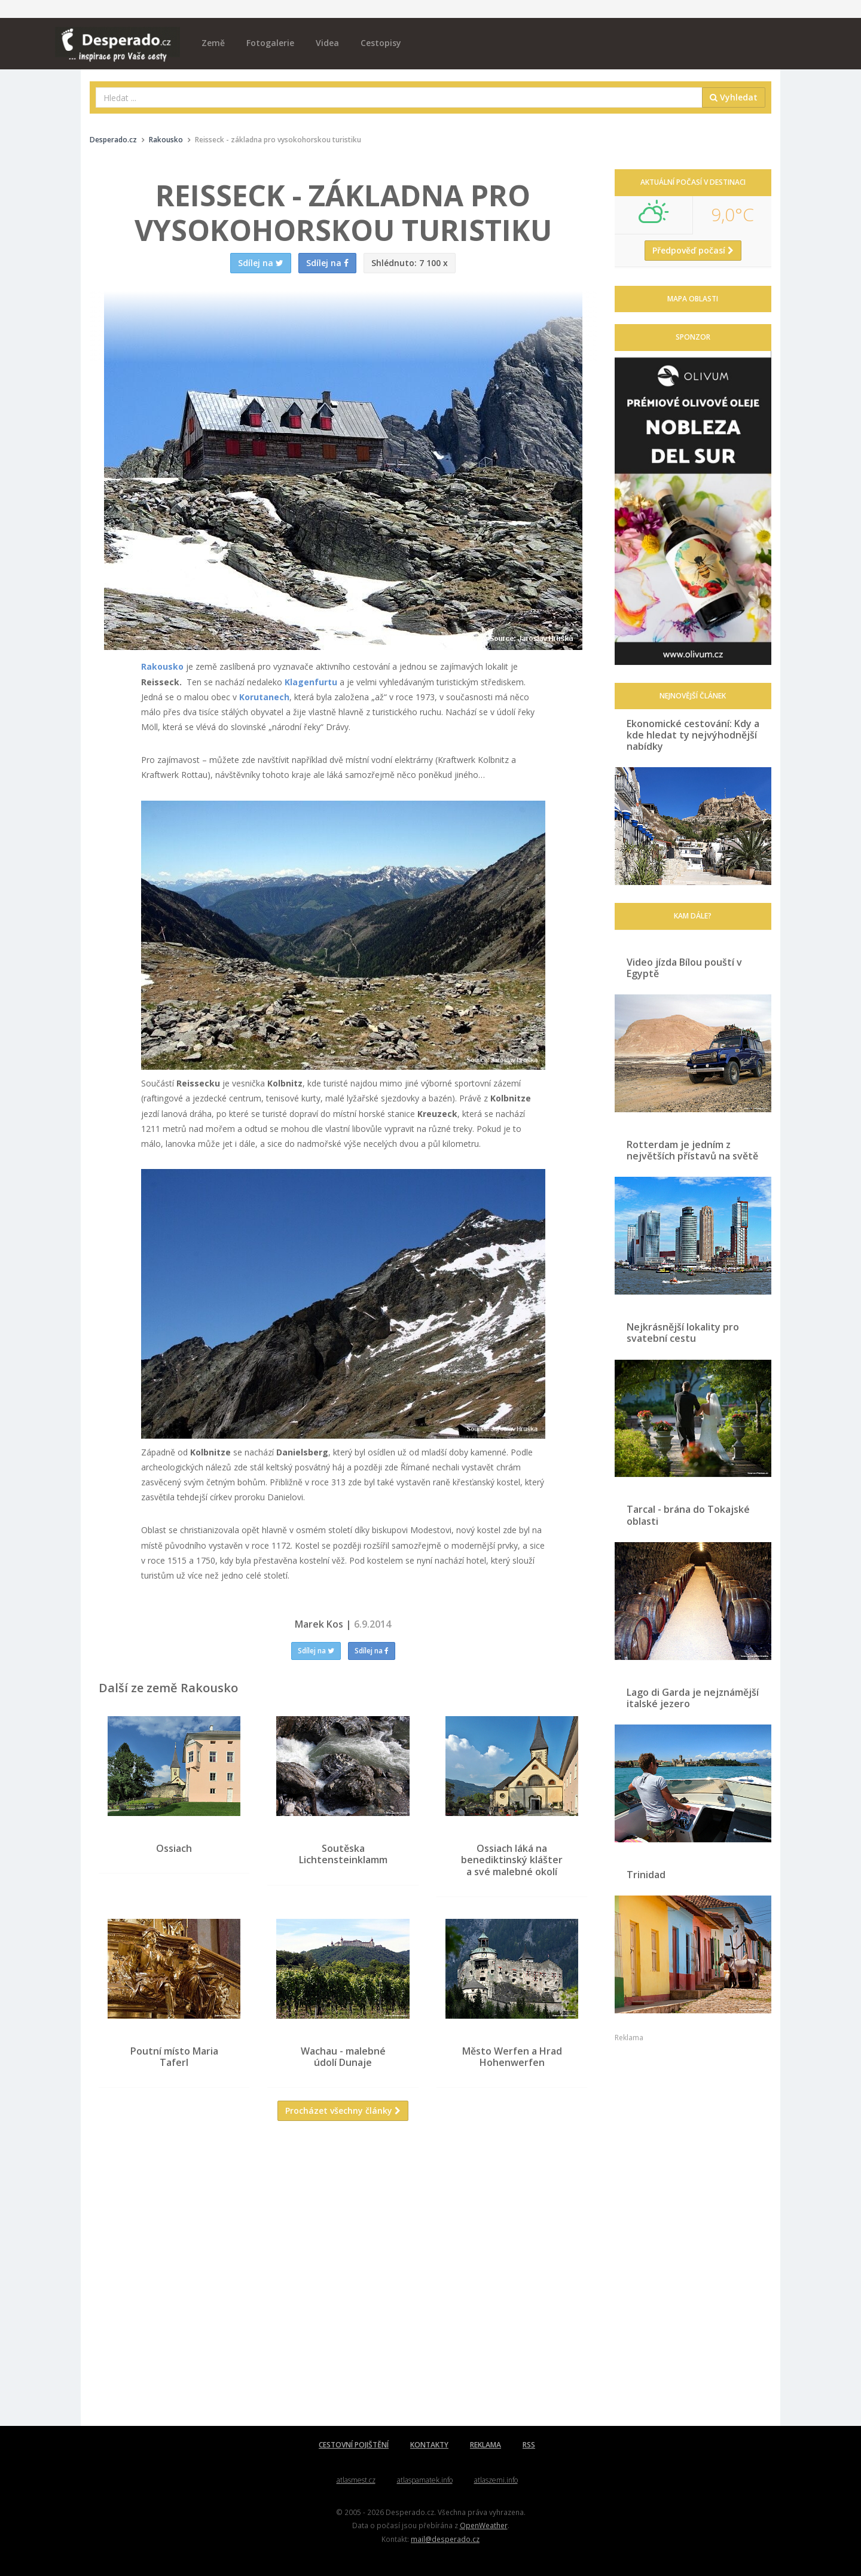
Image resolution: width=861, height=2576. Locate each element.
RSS (529, 2445)
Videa (327, 42)
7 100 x (409, 262)
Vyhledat (734, 97)
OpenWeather (484, 2525)
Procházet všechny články (343, 2119)
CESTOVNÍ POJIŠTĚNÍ (354, 2445)
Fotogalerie (270, 42)
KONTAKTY (429, 2445)
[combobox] (399, 97)
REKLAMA (485, 2445)
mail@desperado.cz (445, 2539)
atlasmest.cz (356, 2480)
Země (213, 42)
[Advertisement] (343, 2255)
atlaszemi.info (496, 2480)
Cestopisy (381, 42)
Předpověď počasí (693, 250)
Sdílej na (316, 1651)
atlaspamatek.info (425, 2480)
